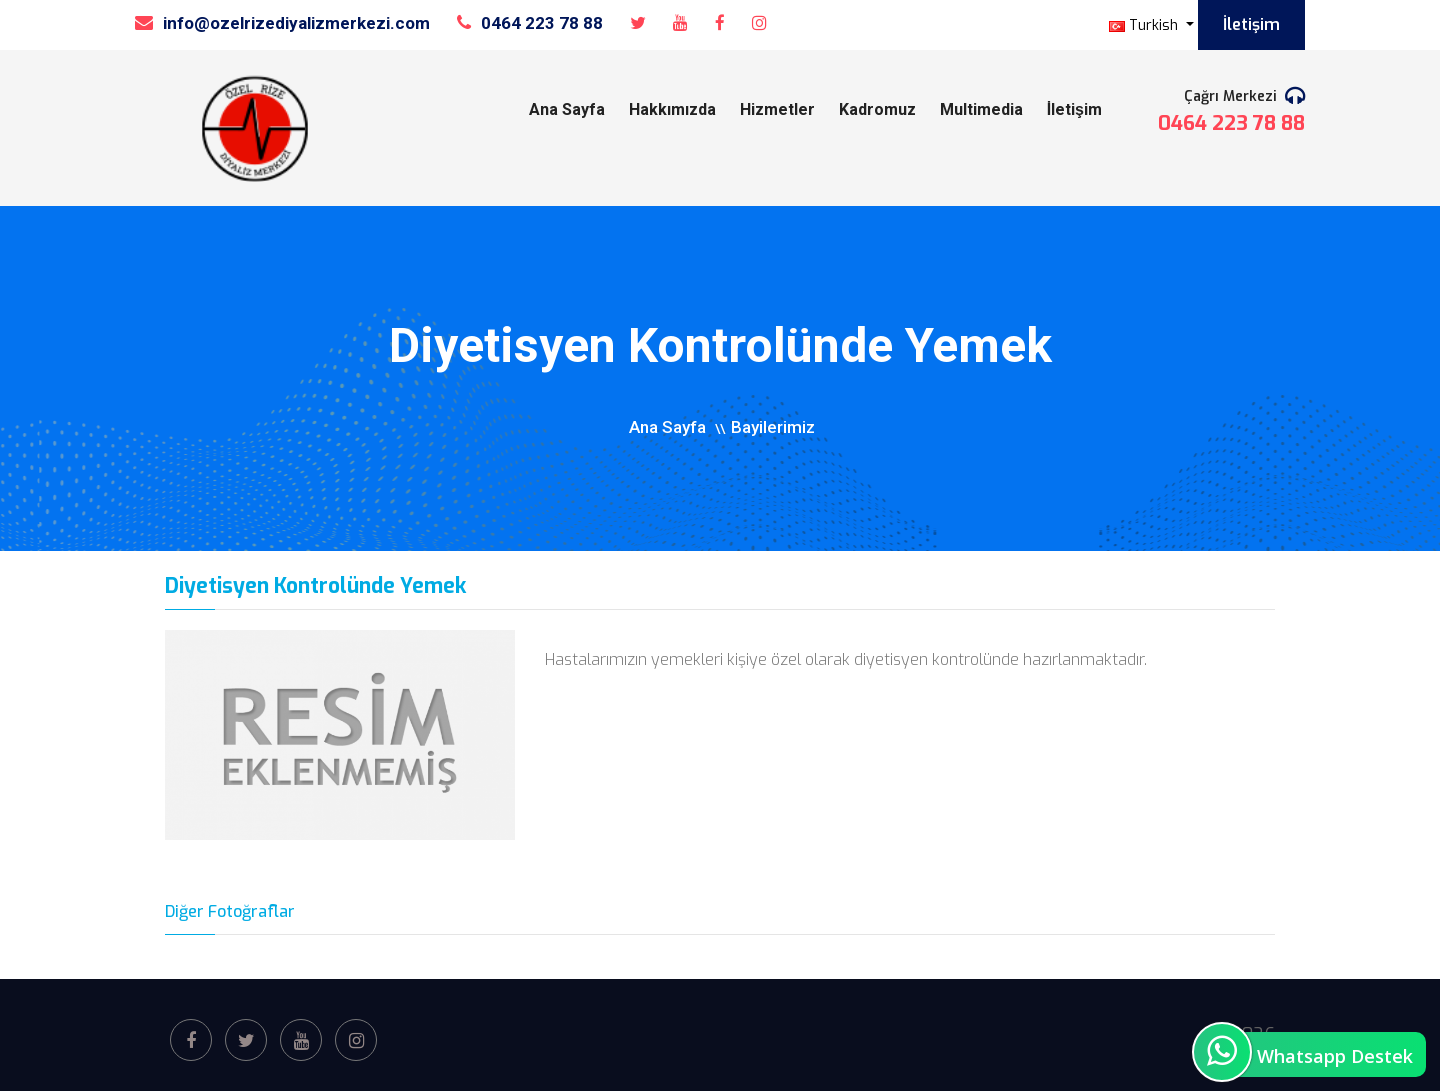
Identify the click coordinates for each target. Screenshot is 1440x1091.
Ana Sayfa (567, 109)
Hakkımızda (672, 109)
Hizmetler (777, 109)
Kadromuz (877, 109)
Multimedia (981, 109)
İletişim (1251, 24)
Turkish (1145, 25)
